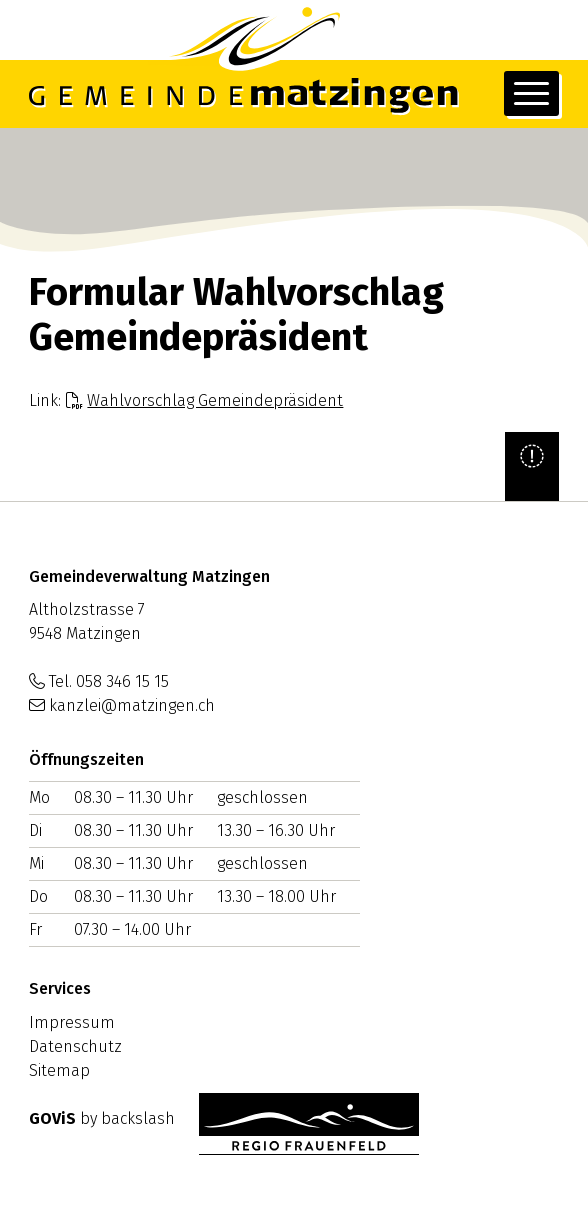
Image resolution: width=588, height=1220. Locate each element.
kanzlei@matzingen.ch (132, 705)
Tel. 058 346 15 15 (109, 681)
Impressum (72, 1022)
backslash (138, 1118)
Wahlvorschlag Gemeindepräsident (215, 400)
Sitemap (59, 1070)
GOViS (52, 1118)
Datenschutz (75, 1046)
